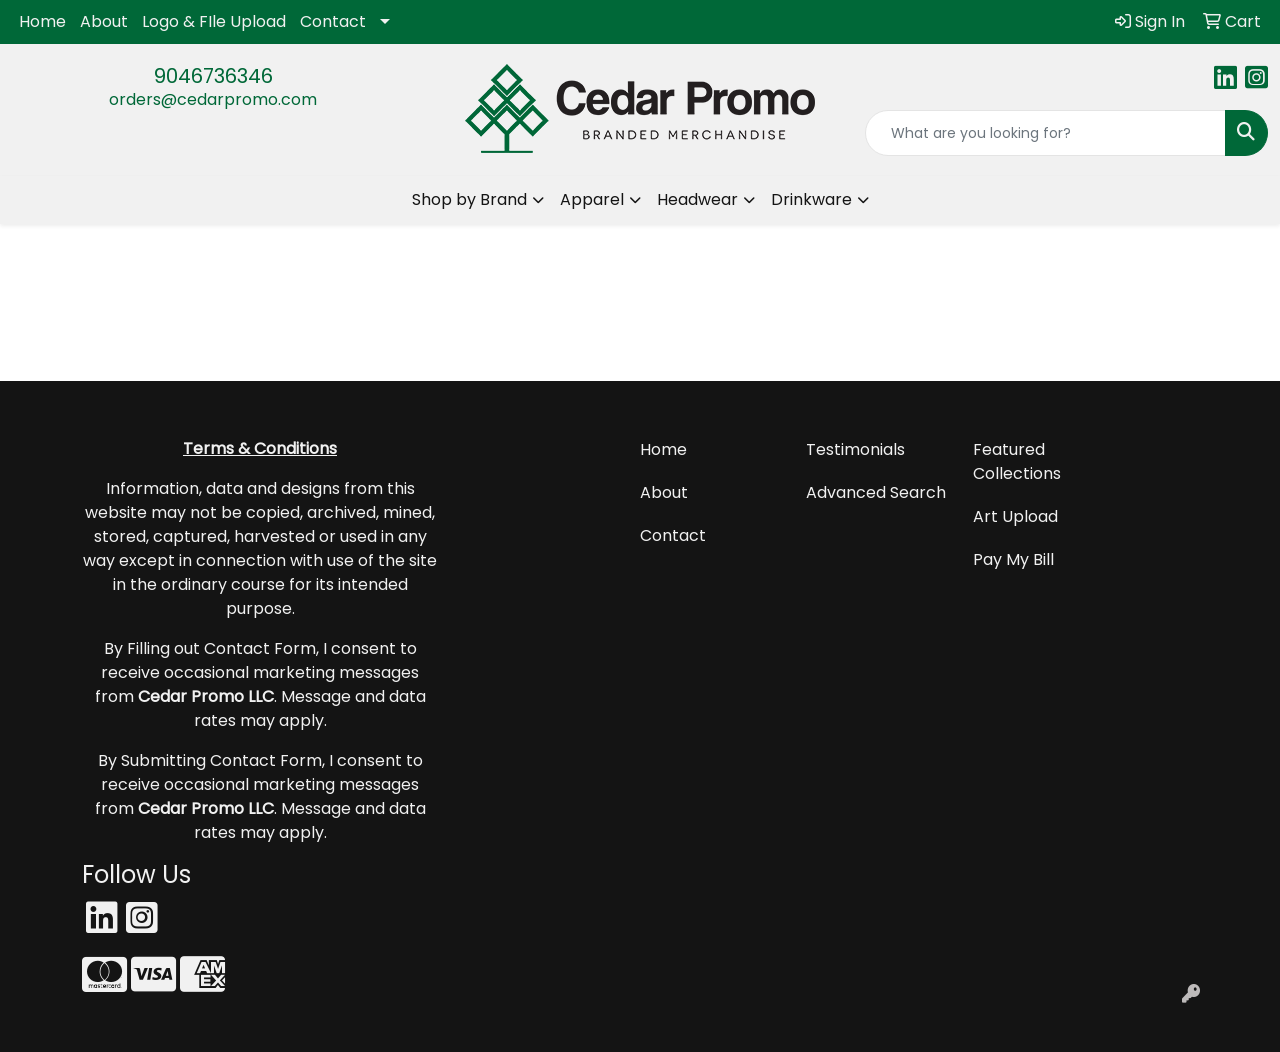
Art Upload (1015, 516)
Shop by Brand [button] (469, 199)
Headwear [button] (697, 199)
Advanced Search (876, 492)
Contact (333, 21)
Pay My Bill (1013, 559)
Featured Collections (1017, 461)
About (104, 21)
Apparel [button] (592, 199)
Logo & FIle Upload (214, 21)
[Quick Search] (1045, 133)
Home (42, 21)
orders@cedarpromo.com (213, 99)
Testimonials (855, 449)
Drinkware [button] (811, 199)
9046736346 (213, 76)
